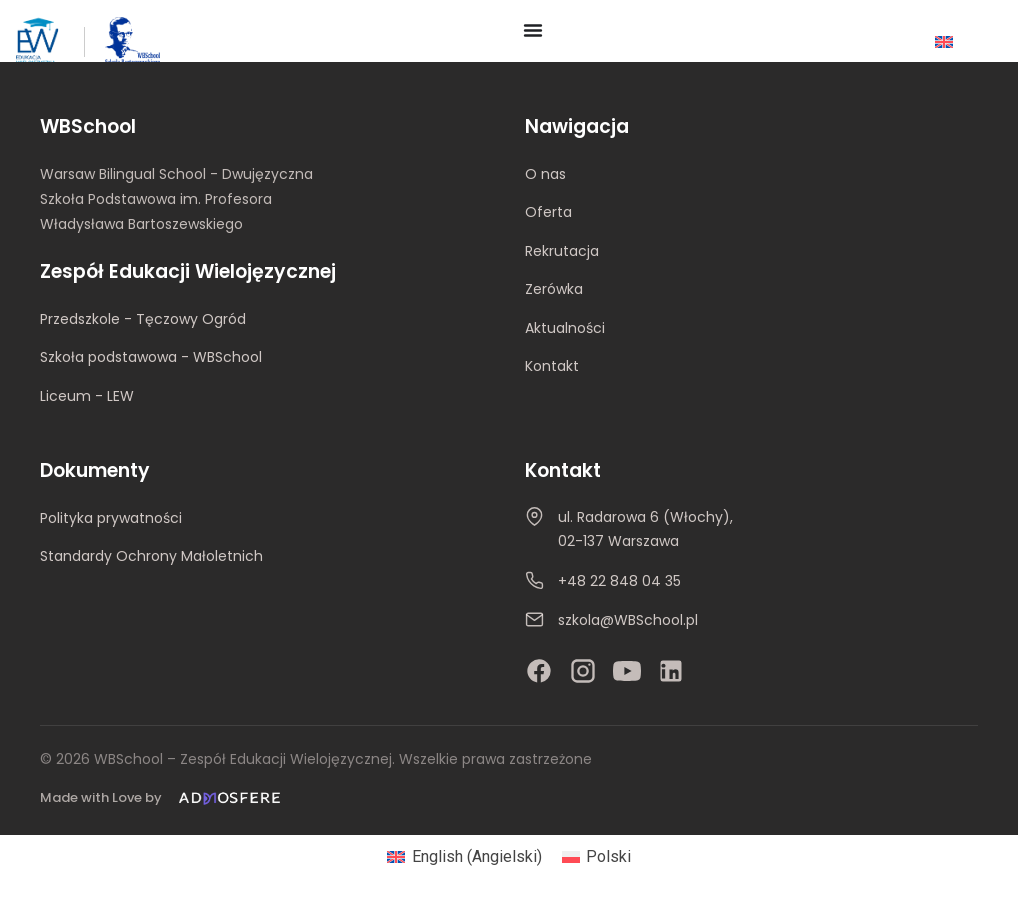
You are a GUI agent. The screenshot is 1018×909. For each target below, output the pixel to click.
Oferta (548, 212)
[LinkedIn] (671, 671)
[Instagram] (583, 671)
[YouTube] (627, 671)
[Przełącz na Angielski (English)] (464, 857)
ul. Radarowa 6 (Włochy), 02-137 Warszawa (645, 529)
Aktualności (565, 328)
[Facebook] (539, 671)
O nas (545, 174)
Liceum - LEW (87, 396)
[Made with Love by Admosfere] (164, 798)
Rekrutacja (562, 251)
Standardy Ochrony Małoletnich (151, 556)
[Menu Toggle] (533, 30)
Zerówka (554, 289)
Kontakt (552, 366)
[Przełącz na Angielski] (944, 41)
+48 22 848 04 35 (619, 581)
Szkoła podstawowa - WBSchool (151, 357)
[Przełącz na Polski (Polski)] (596, 857)
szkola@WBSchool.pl (628, 620)
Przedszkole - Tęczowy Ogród (143, 319)
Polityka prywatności (111, 518)
